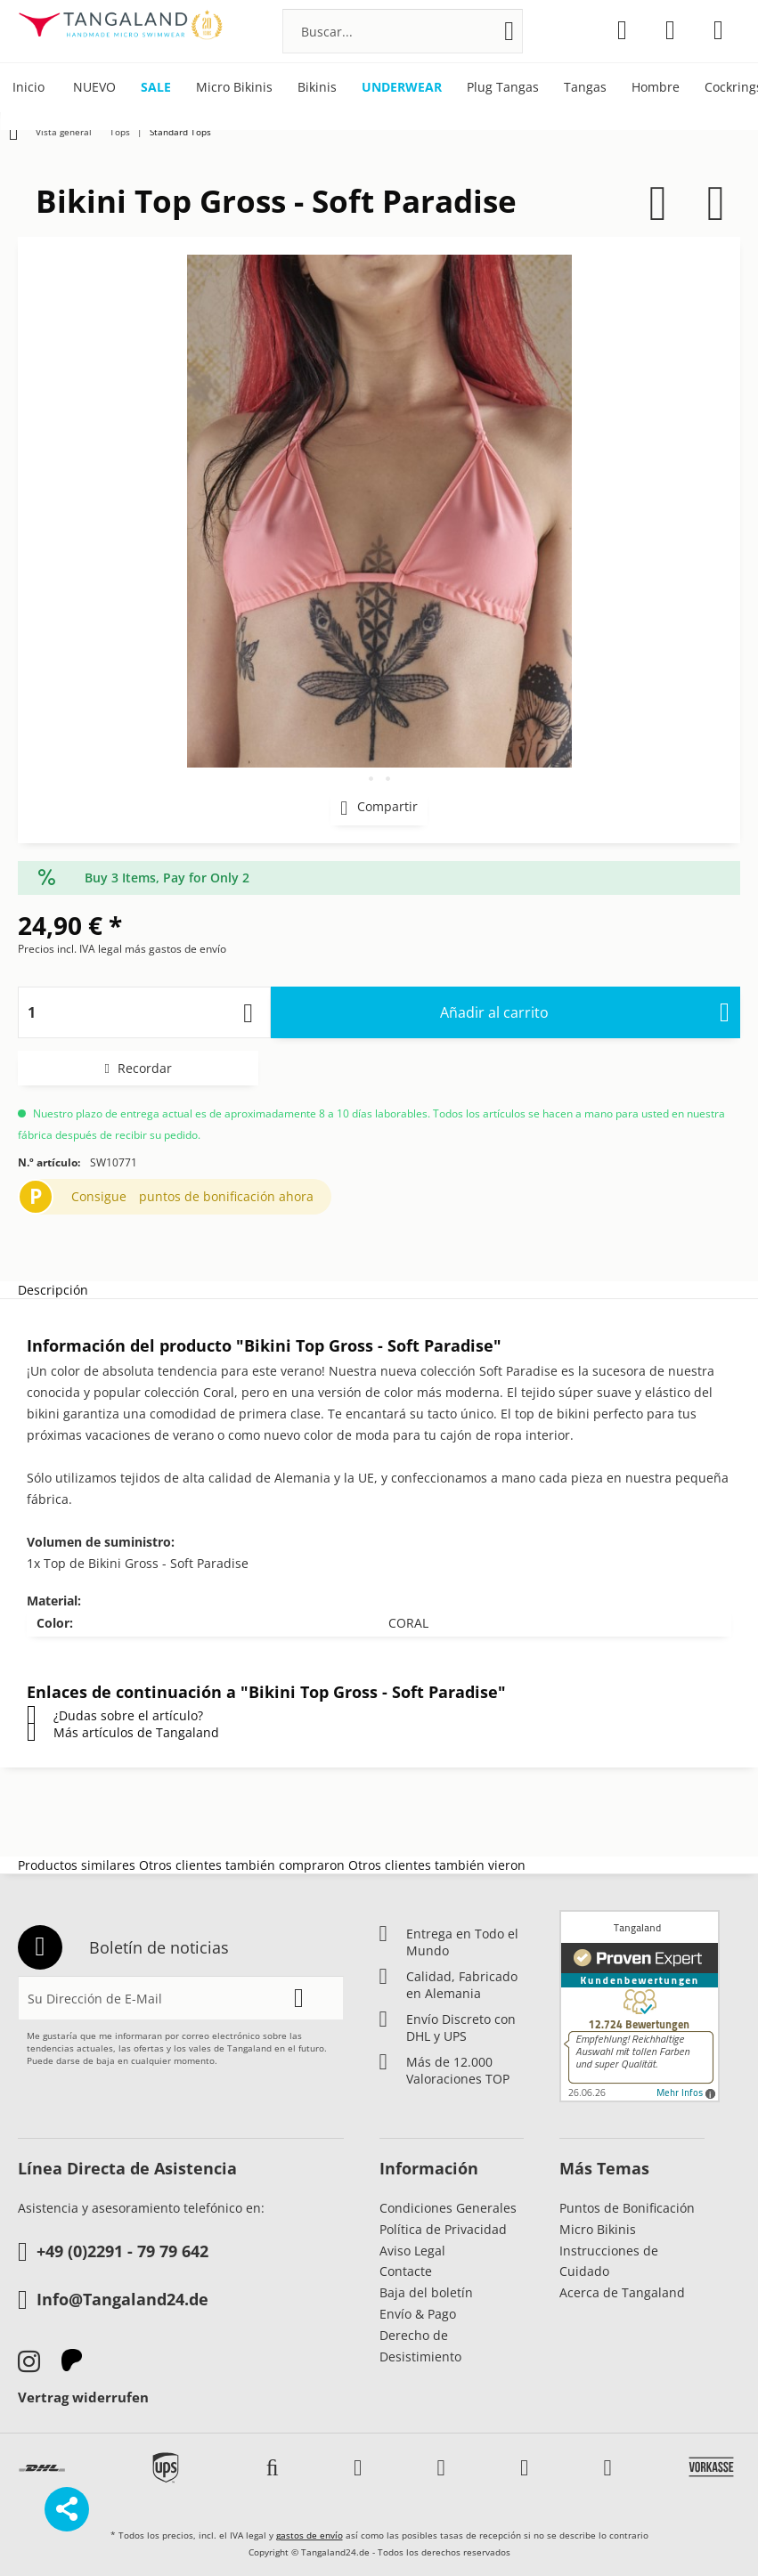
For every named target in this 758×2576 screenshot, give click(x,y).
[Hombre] (655, 87)
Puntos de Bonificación (627, 2207)
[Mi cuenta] (670, 30)
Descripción (53, 1289)
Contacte (405, 2271)
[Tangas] (585, 87)
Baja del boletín (426, 2292)
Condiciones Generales (448, 2207)
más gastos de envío (175, 948)
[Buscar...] (402, 31)
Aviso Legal (412, 2250)
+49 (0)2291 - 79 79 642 (113, 2252)
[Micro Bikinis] (234, 87)
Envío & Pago (417, 2313)
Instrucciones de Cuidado (608, 2261)
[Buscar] (509, 31)
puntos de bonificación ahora (226, 1196)
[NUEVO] (94, 87)
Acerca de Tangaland (622, 2292)
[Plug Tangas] (502, 87)
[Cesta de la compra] (718, 30)
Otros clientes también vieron (437, 1865)
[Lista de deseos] (622, 30)
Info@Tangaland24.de (113, 2300)
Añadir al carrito (584, 1010)
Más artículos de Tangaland (123, 1732)
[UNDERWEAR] (401, 87)
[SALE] (155, 87)
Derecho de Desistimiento (420, 2346)
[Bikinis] (317, 87)
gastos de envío (309, 2535)
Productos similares (76, 1865)
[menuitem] (402, 31)
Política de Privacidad (443, 2229)
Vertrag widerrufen (83, 2397)
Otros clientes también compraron (242, 1865)
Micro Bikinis (597, 2229)
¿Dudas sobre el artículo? (115, 1715)
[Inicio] (28, 87)
